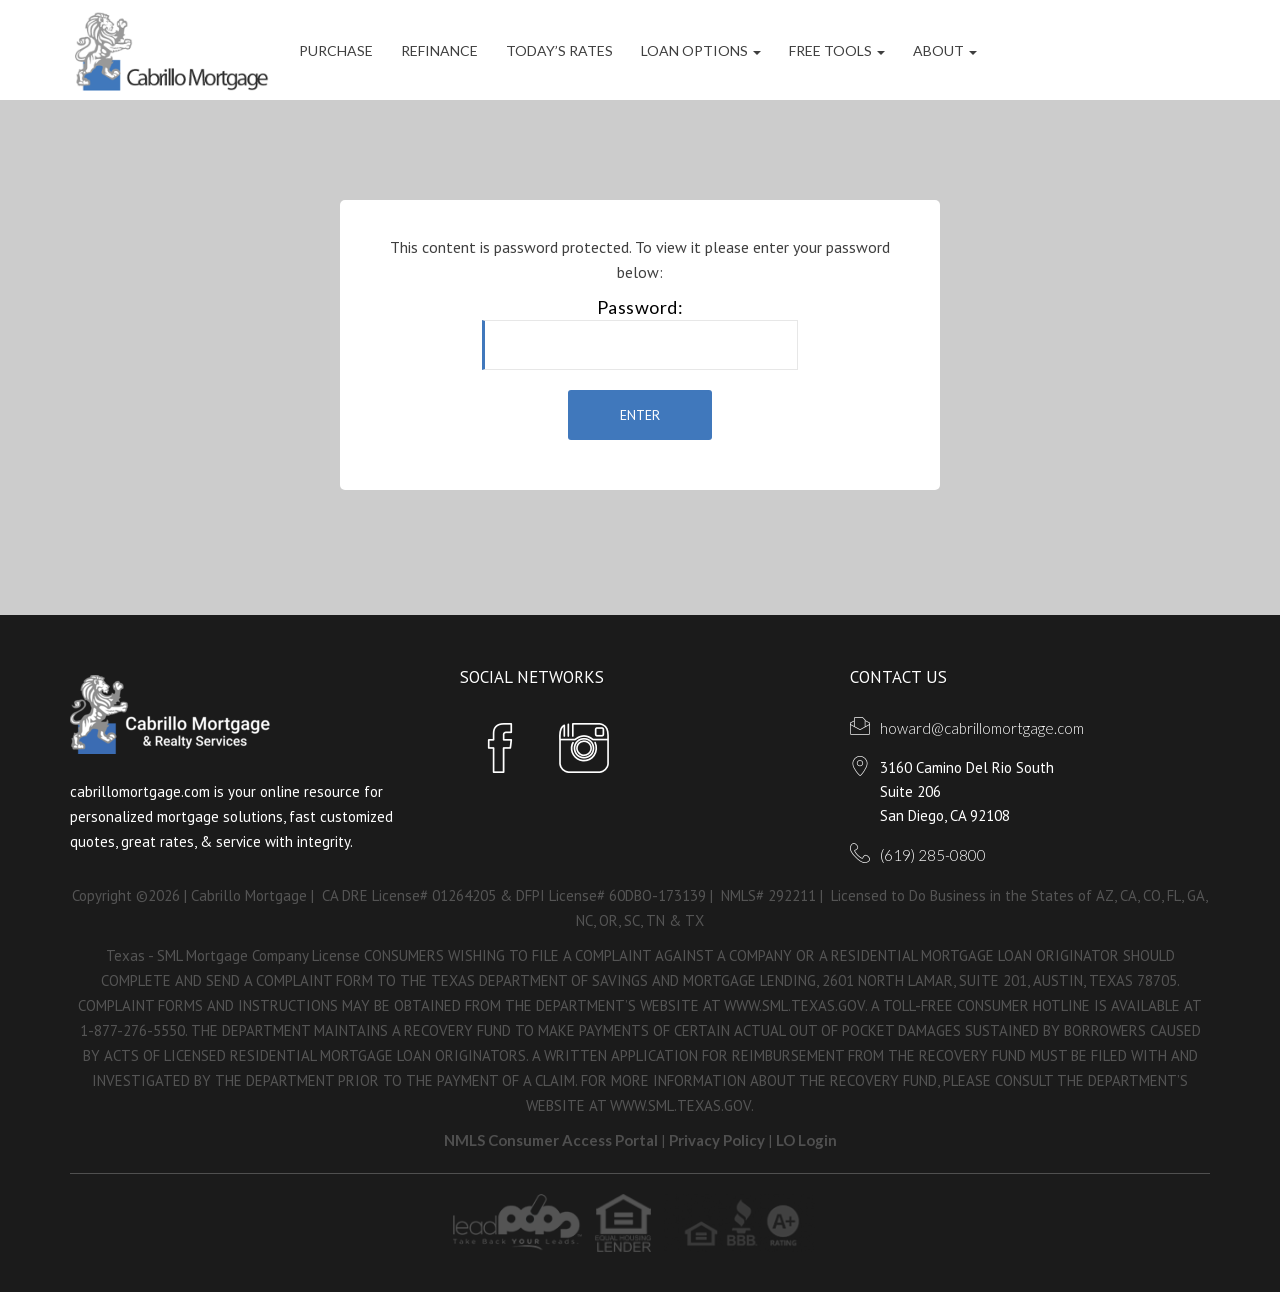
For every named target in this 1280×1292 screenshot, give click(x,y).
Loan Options (701, 50)
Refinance (439, 50)
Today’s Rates (559, 50)
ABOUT (945, 50)
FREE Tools (837, 50)
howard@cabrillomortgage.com (982, 728)
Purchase (336, 50)
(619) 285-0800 (933, 855)
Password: (640, 333)
